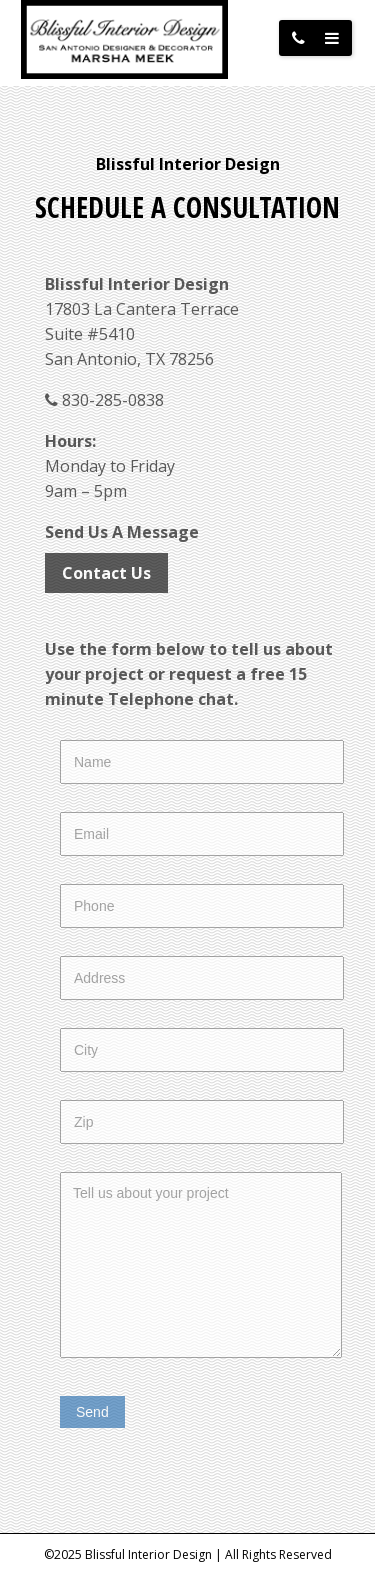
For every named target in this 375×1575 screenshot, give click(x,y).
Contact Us (106, 573)
